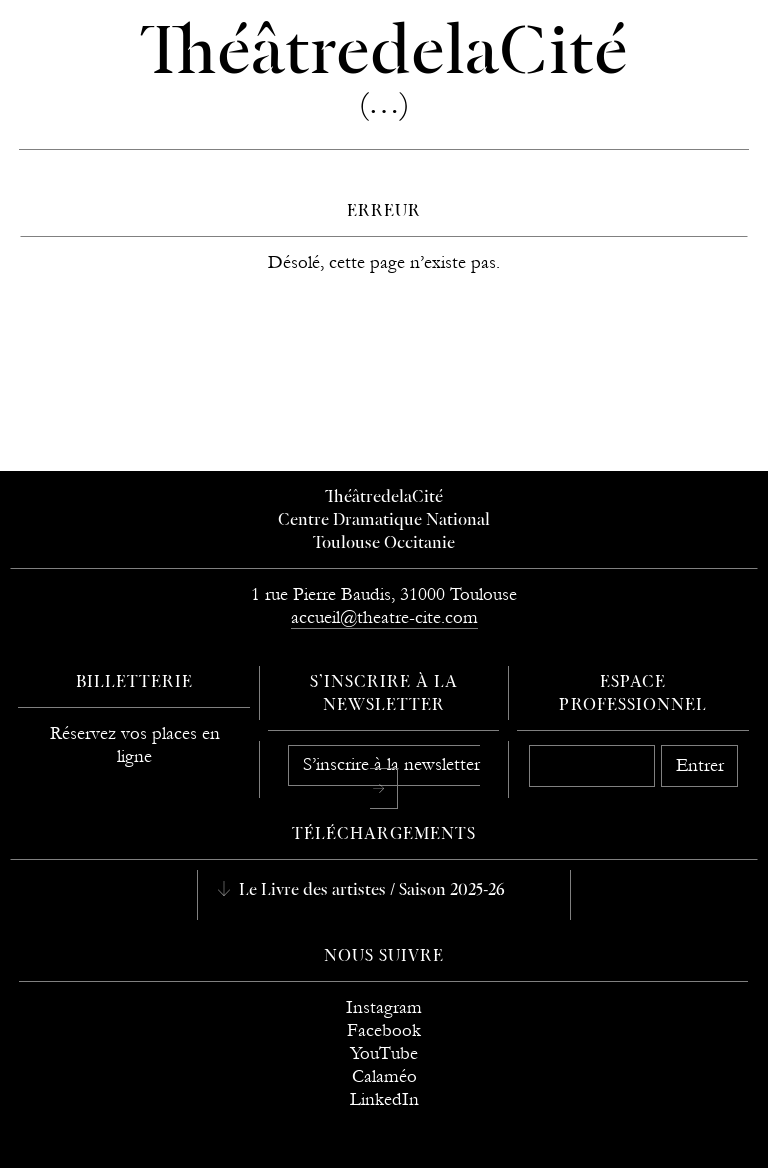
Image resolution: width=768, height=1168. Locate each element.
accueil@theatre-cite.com (384, 617)
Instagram (384, 1007)
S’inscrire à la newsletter (391, 764)
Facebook (384, 1030)
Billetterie (135, 683)
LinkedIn (384, 1099)
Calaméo (384, 1076)
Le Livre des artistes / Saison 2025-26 (370, 891)
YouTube (384, 1053)
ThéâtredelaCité (384, 498)
